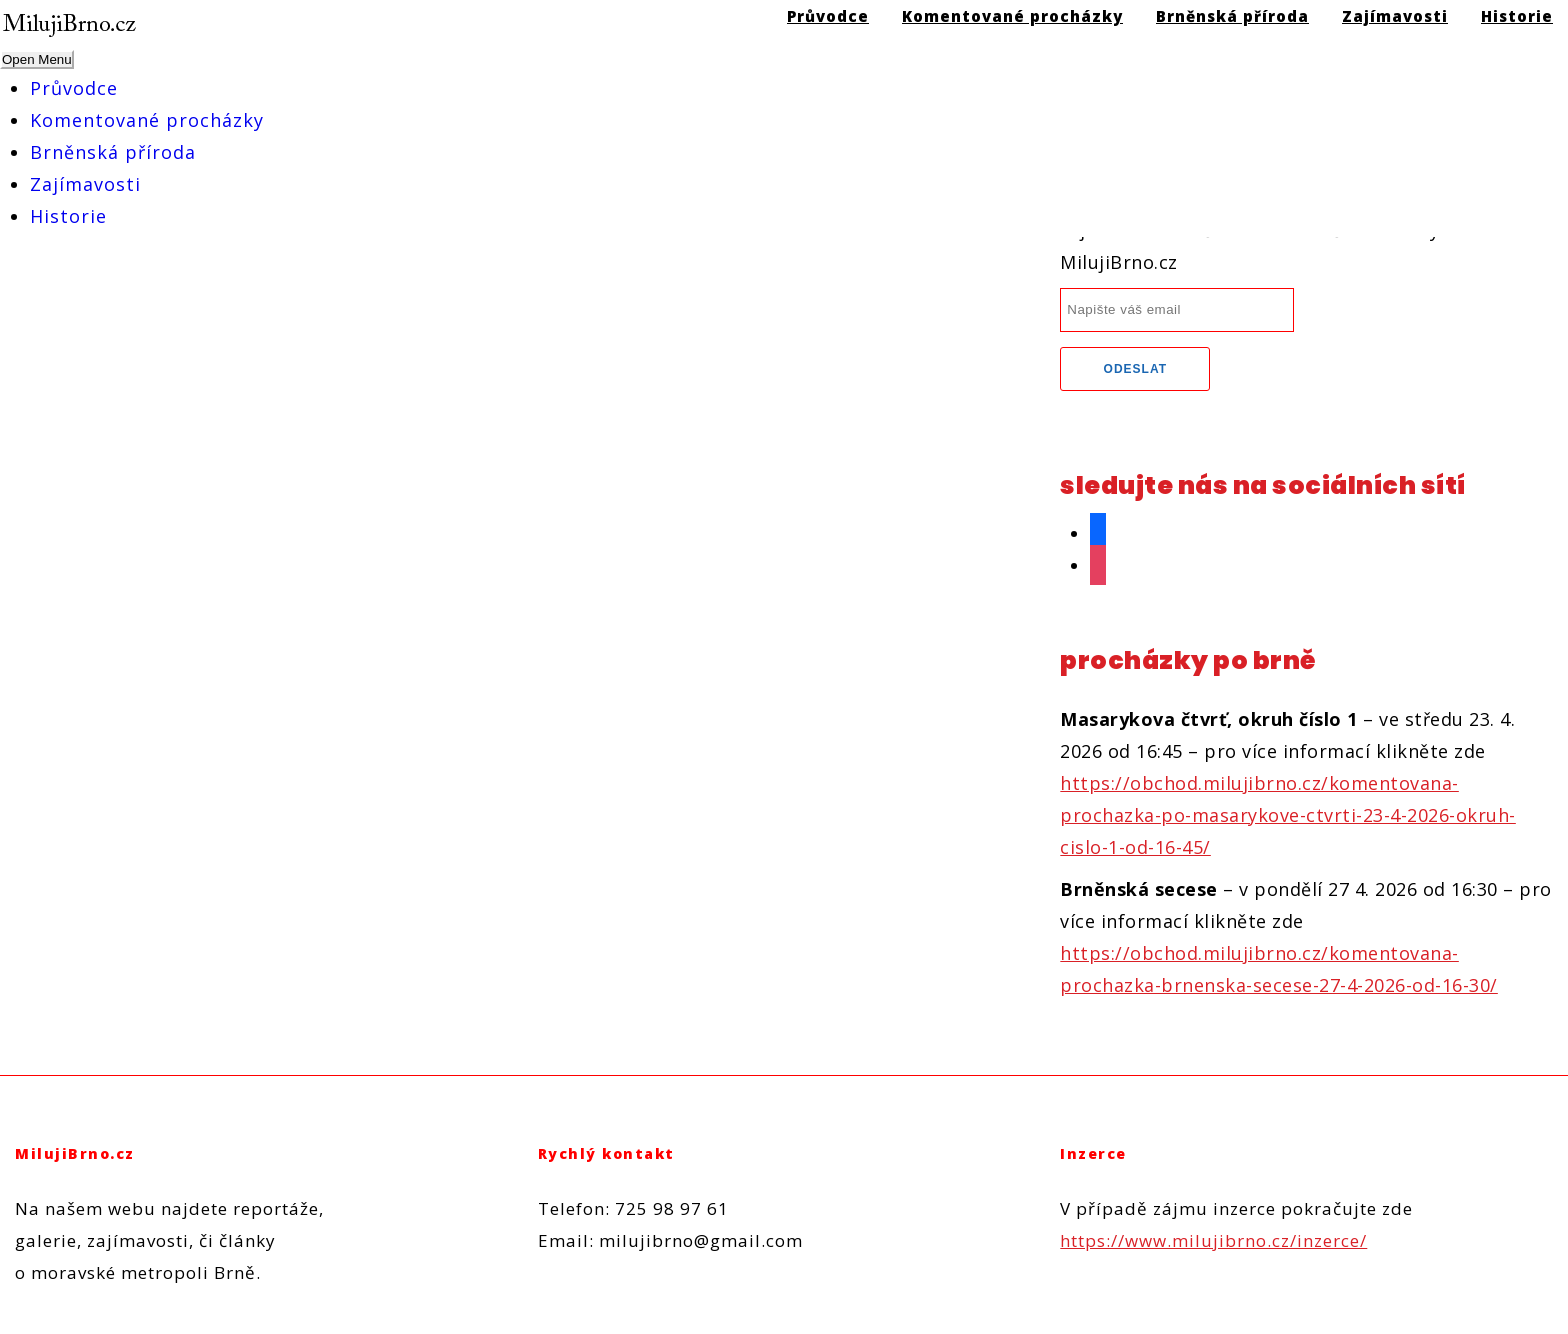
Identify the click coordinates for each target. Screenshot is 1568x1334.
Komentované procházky (147, 120)
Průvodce (74, 88)
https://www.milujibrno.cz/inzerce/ (1213, 1240)
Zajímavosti (85, 184)
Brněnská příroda (113, 152)
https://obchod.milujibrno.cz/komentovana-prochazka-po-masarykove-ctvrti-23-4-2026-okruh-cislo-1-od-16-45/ (1288, 815)
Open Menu (37, 59)
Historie (68, 216)
